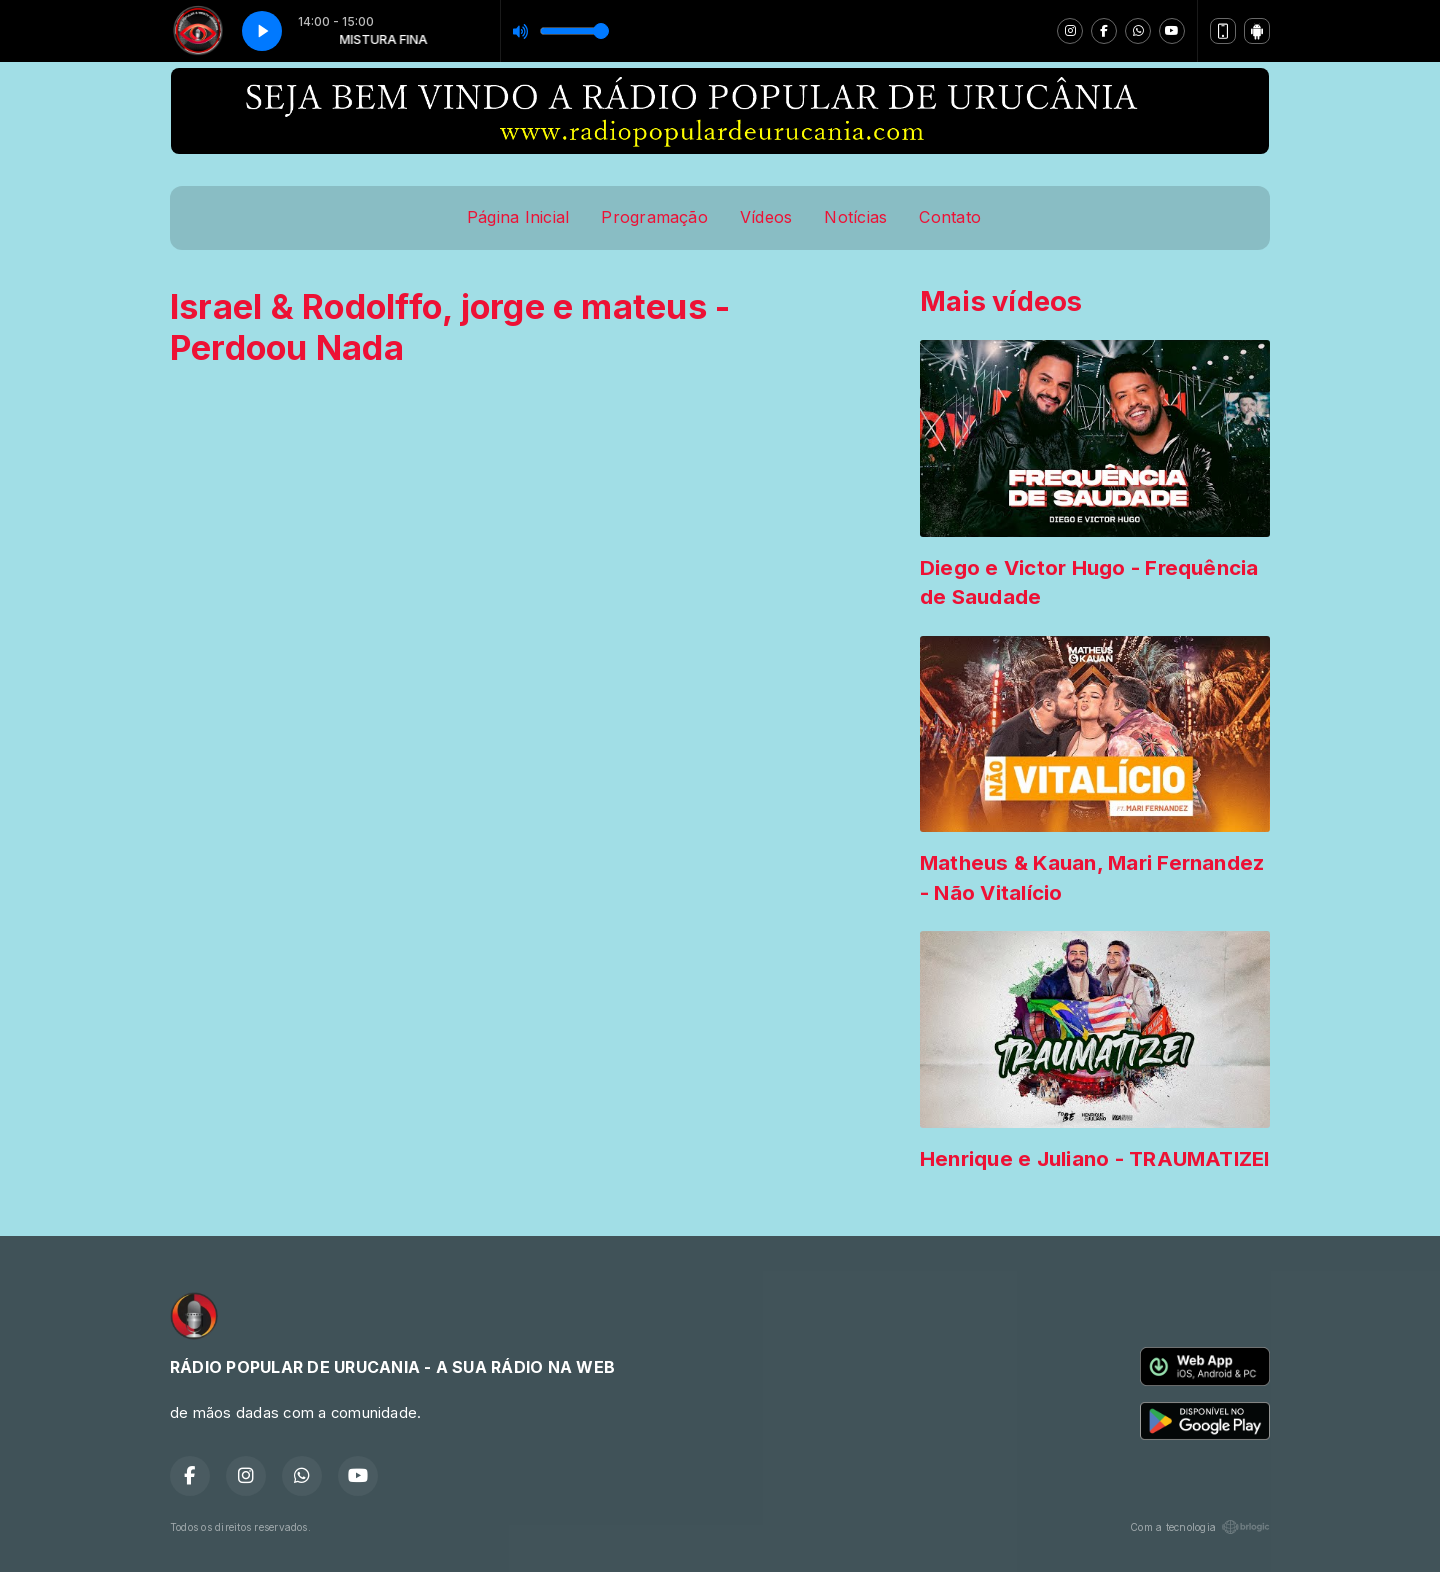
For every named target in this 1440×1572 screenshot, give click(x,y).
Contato (950, 217)
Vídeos (766, 217)
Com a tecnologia (1200, 1527)
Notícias (855, 217)
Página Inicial (518, 217)
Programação (654, 217)
